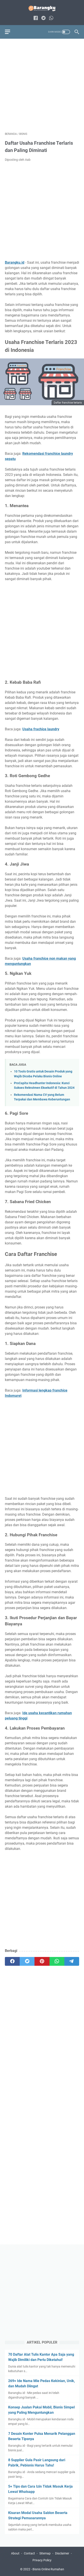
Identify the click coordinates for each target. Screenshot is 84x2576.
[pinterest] (41, 1961)
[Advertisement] (42, 85)
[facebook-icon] (36, 18)
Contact (29, 2553)
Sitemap (45, 2553)
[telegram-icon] (43, 18)
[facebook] (12, 1961)
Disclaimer (62, 2553)
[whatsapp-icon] (51, 18)
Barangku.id (14, 262)
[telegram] (71, 1961)
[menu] (10, 32)
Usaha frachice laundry (40, 729)
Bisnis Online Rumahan (48, 2569)
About (15, 2553)
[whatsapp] (57, 1961)
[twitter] (27, 1961)
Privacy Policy (42, 2560)
